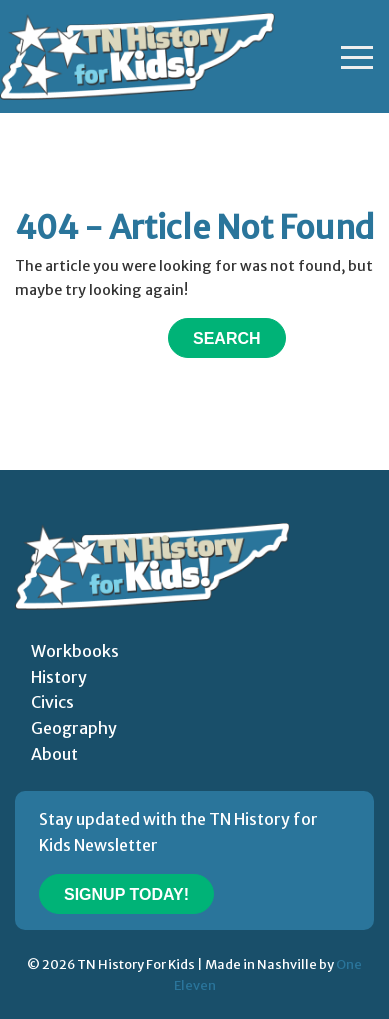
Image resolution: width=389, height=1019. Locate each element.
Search (227, 338)
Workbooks (75, 651)
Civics (52, 702)
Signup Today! (126, 894)
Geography (74, 728)
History (59, 677)
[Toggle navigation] (357, 57)
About (54, 754)
